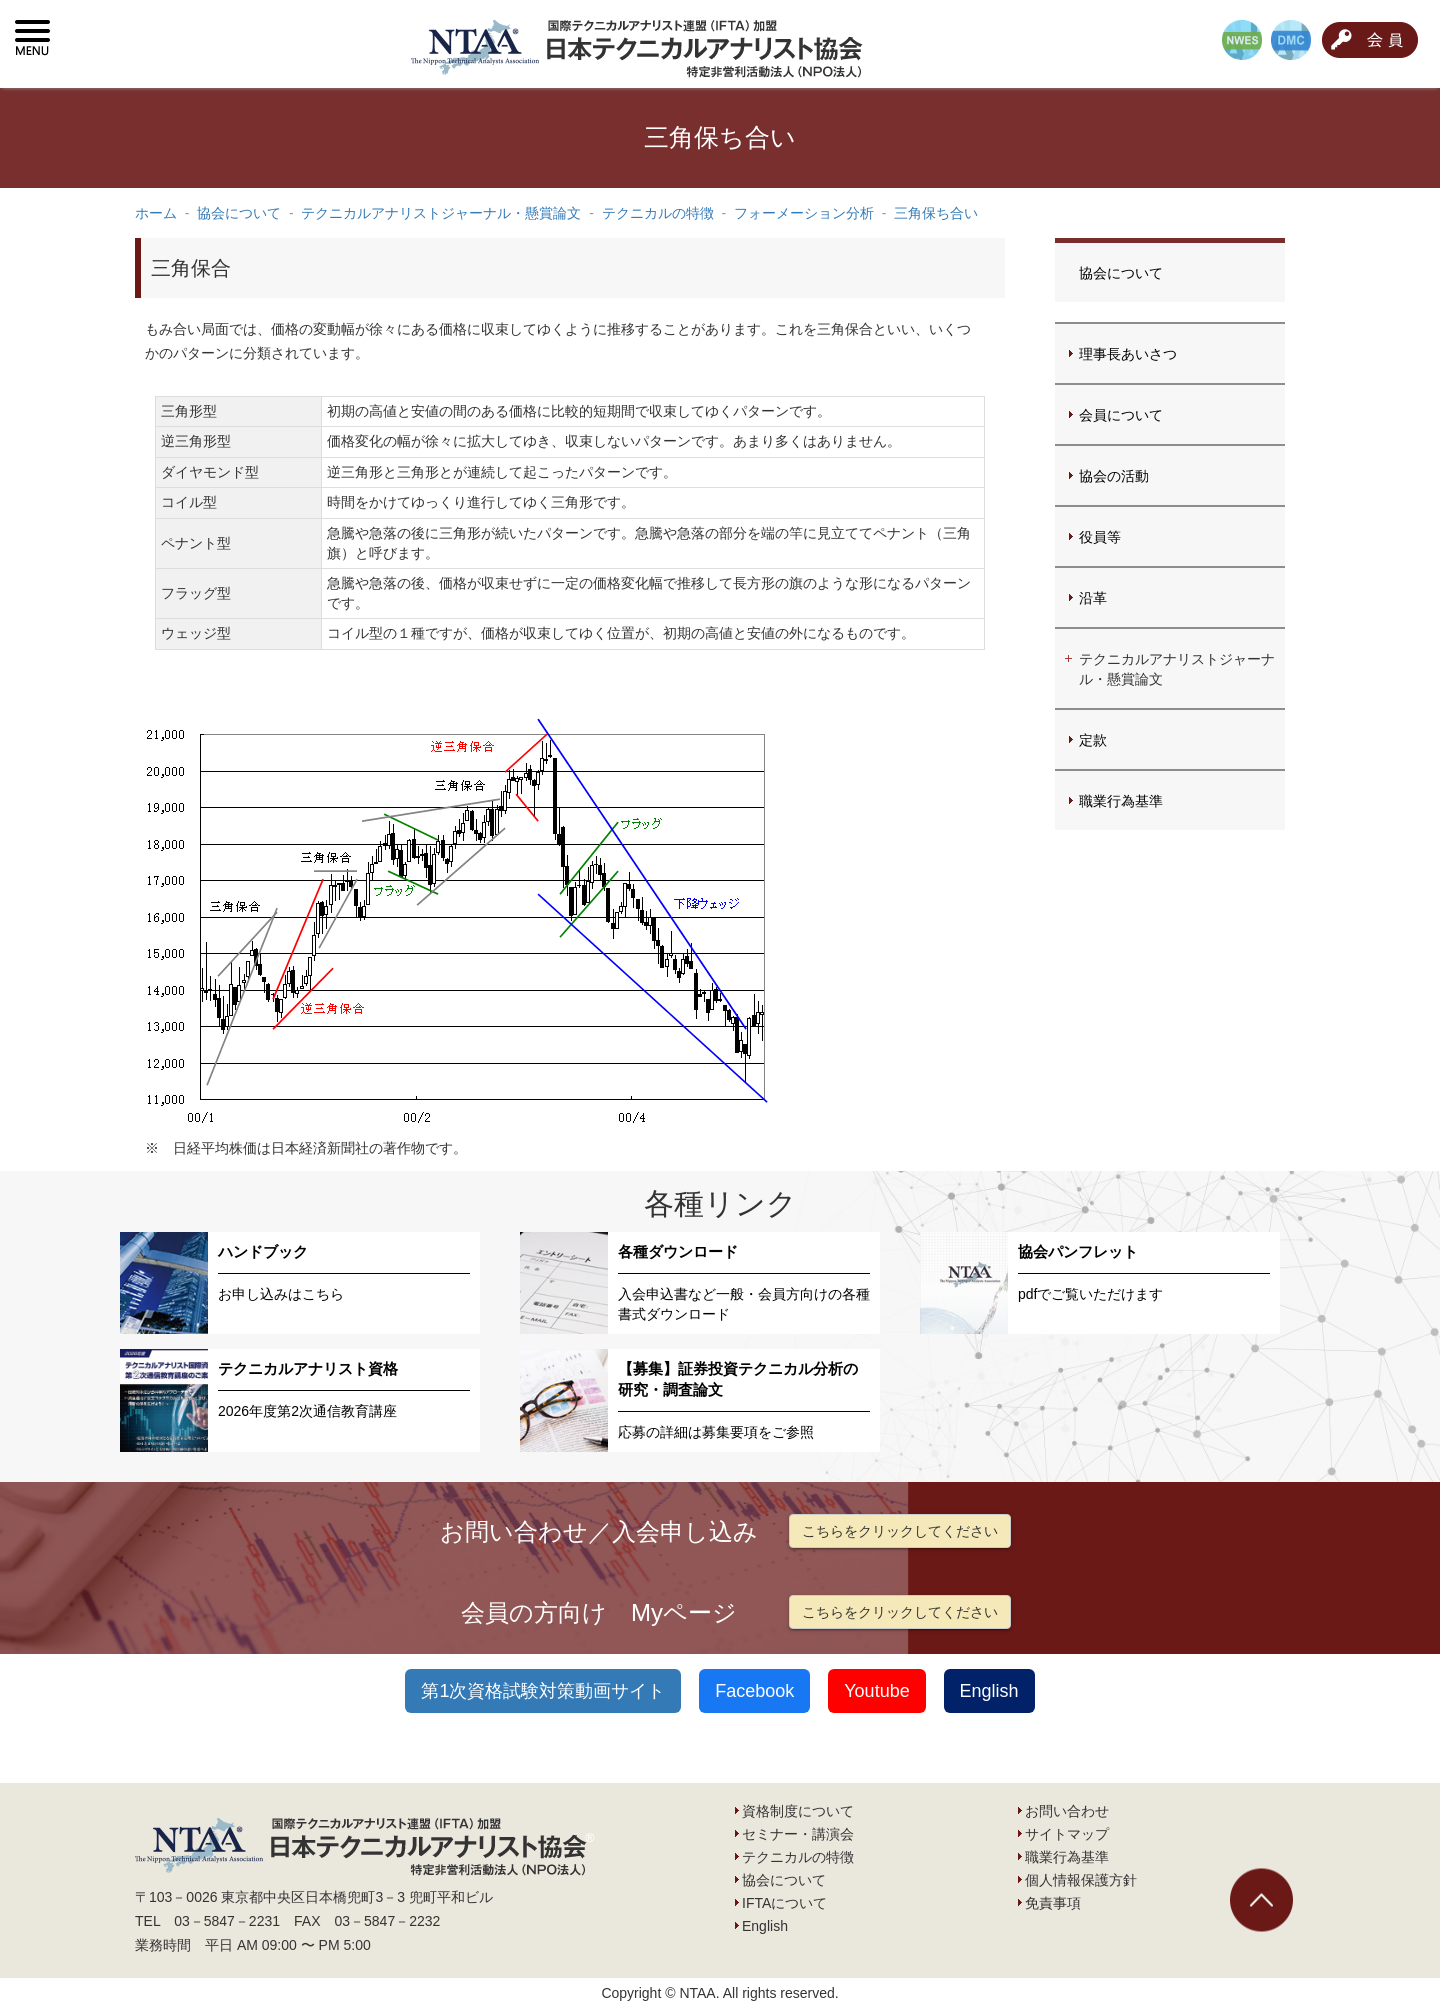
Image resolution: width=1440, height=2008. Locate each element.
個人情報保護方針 (1081, 1880)
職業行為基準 (1121, 801)
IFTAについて (784, 1903)
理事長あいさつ (1128, 354)
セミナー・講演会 (798, 1834)
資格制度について (798, 1811)
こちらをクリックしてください (900, 1531)
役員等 (1100, 537)
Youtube (876, 1691)
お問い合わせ (1067, 1811)
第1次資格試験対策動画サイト (543, 1691)
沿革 (1093, 598)
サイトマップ (1067, 1834)
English (989, 1691)
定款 (1093, 740)
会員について (1121, 415)
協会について (1121, 273)
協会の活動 (1114, 476)
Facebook (754, 1691)
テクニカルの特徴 (798, 1857)
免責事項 (1053, 1903)
